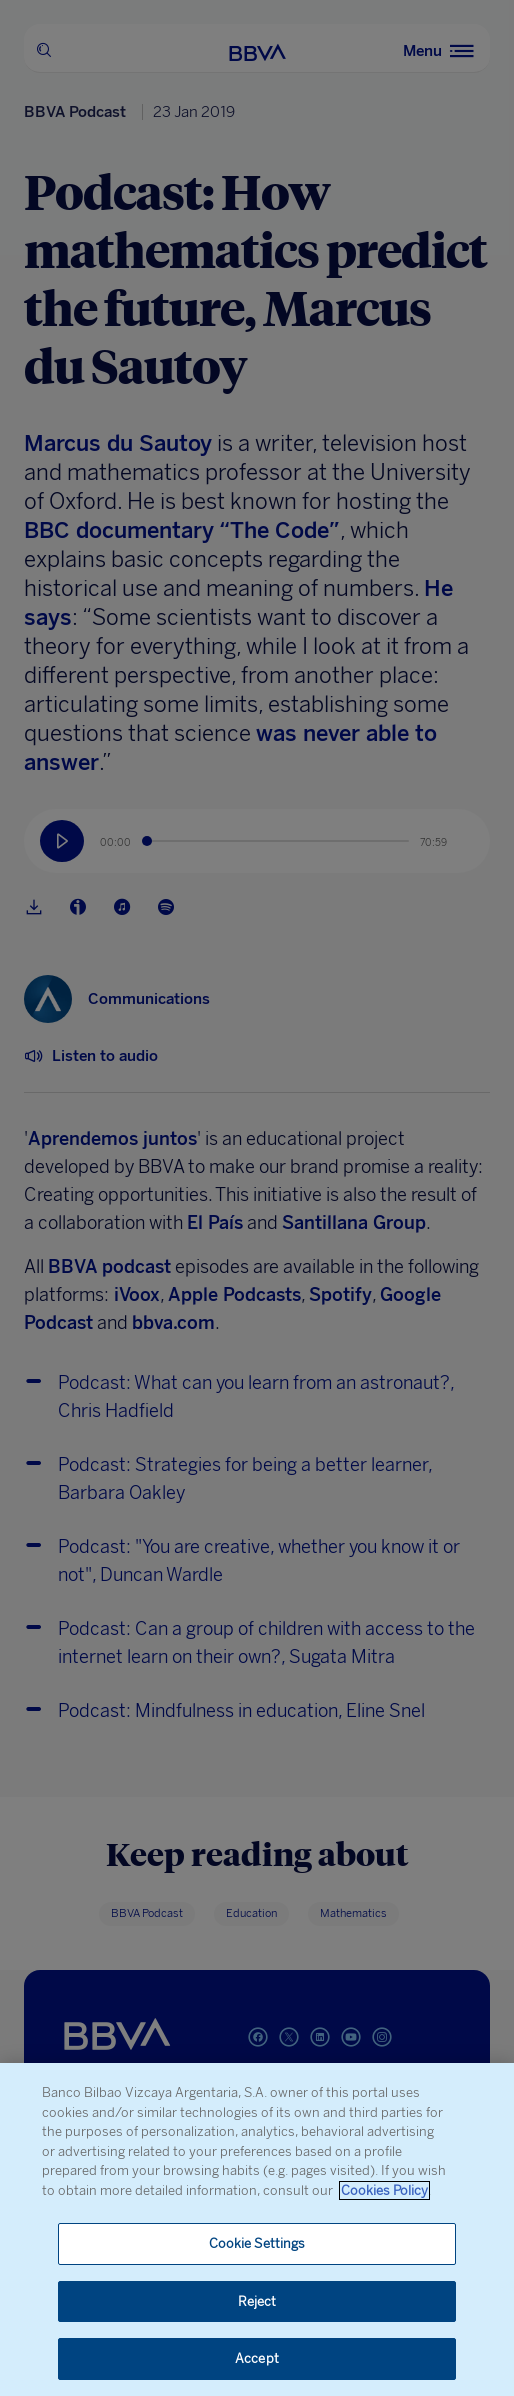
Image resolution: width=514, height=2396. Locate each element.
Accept (257, 2358)
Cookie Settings (257, 2243)
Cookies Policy (384, 2190)
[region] (257, 2229)
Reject (257, 2301)
